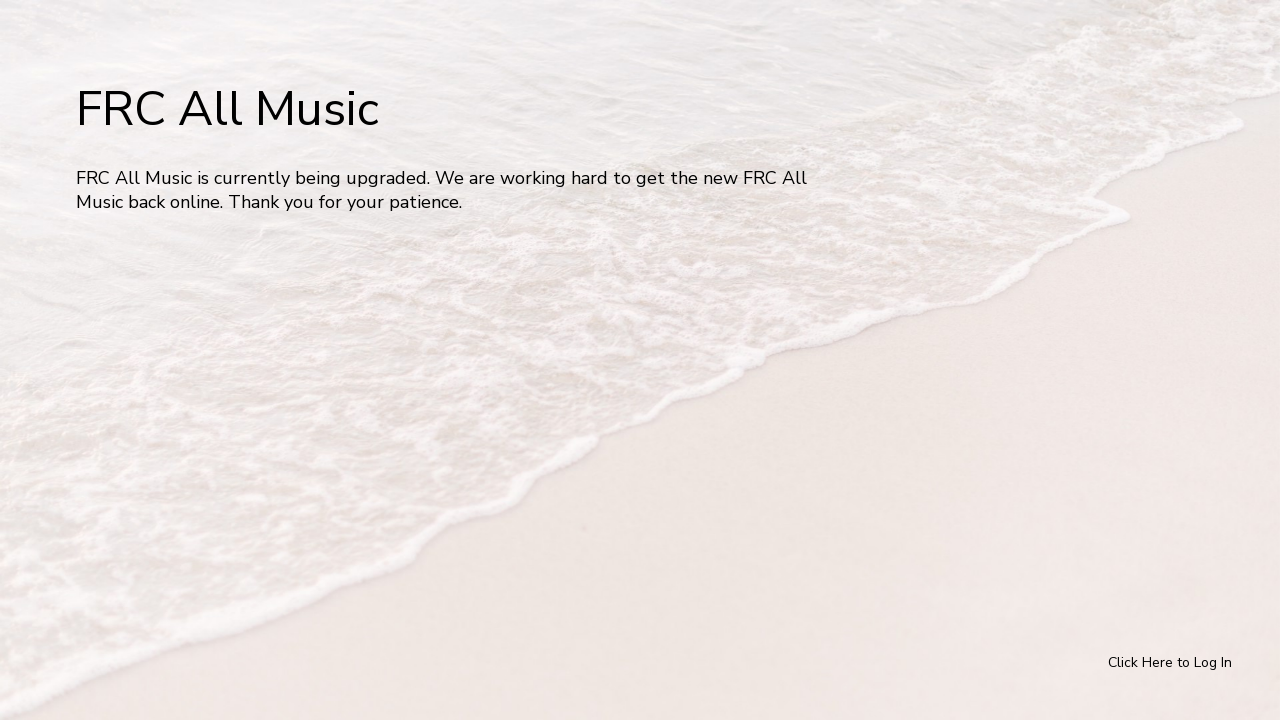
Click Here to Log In (1170, 662)
